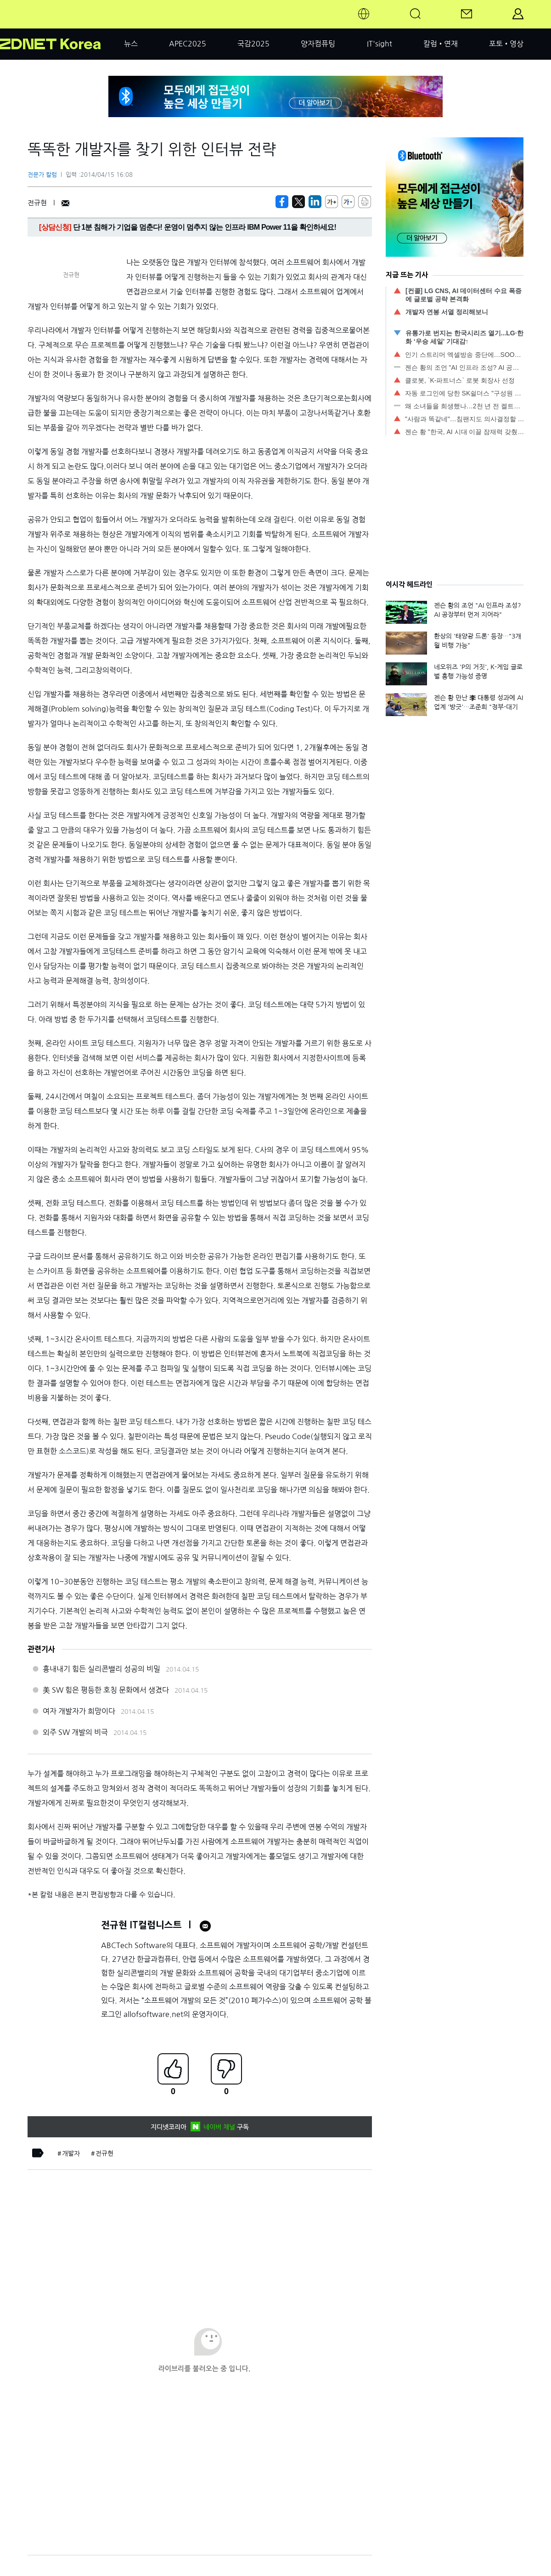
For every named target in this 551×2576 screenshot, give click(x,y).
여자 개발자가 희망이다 (79, 1711)
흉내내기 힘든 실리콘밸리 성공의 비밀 (101, 1668)
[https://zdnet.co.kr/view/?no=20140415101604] (282, 201)
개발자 (71, 2153)
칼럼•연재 (440, 43)
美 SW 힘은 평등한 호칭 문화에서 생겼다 (106, 1690)
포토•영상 (506, 43)
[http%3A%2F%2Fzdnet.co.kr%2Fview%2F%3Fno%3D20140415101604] (315, 201)
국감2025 (253, 43)
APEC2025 (187, 43)
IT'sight (379, 43)
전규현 (104, 2153)
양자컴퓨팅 (318, 43)
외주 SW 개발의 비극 (75, 1732)
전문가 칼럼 (42, 175)
